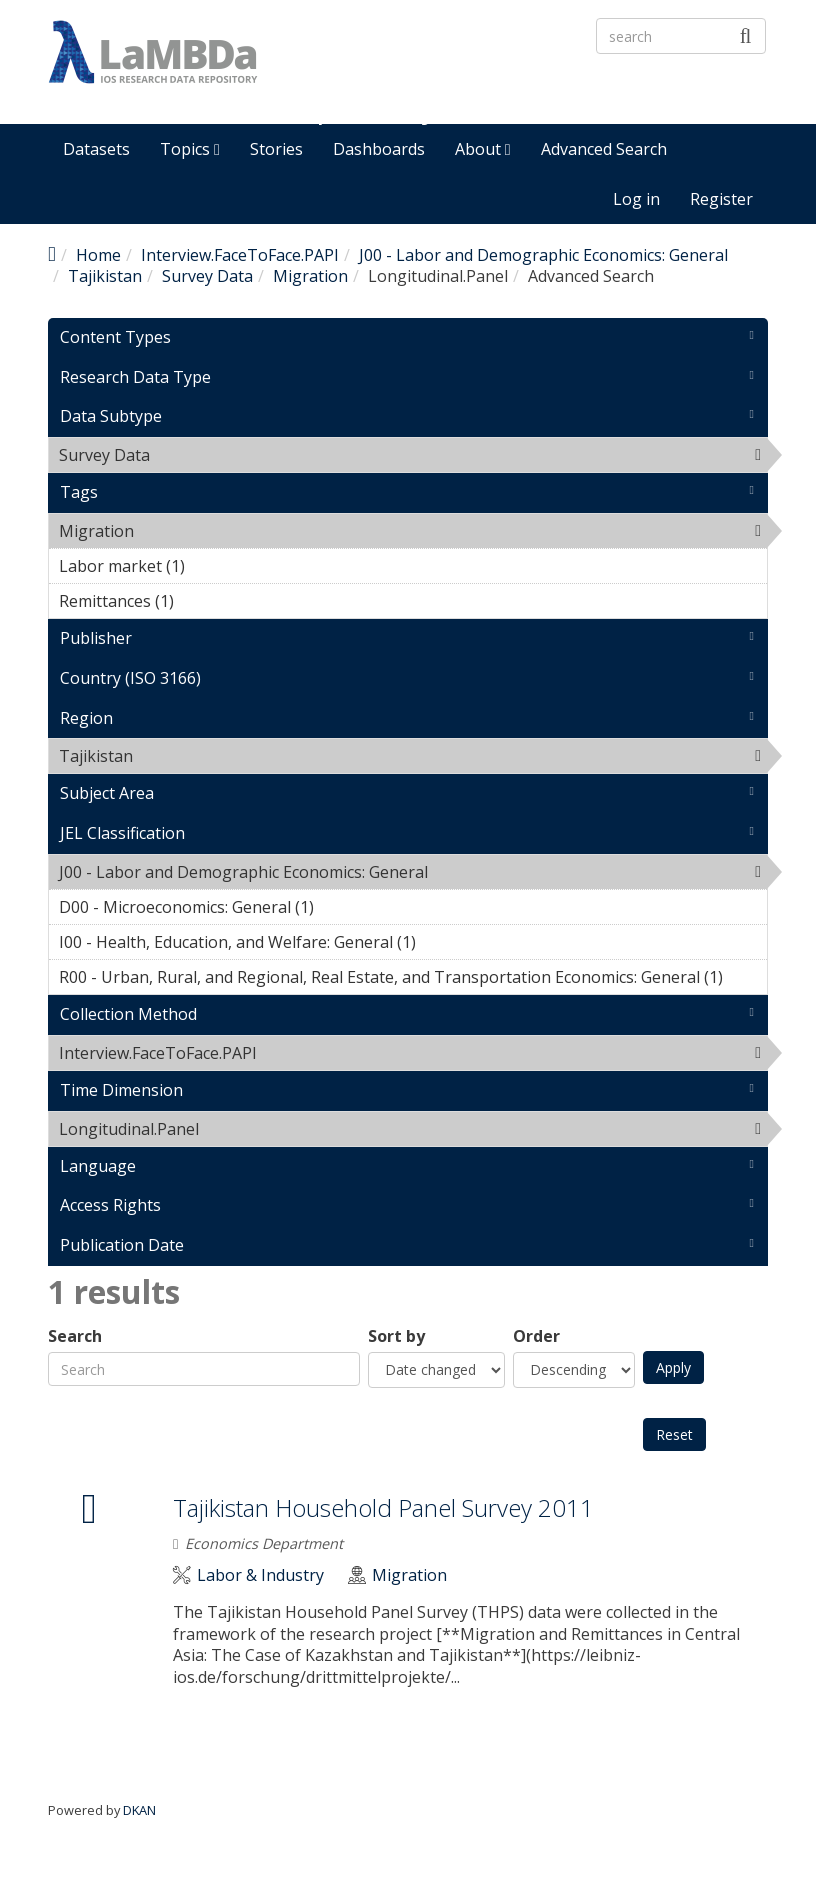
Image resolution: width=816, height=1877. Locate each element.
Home (98, 255)
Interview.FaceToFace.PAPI (240, 255)
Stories (276, 149)
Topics (190, 149)
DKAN (139, 1810)
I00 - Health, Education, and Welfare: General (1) (413, 945)
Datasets (96, 149)
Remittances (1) (205, 601)
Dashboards (379, 149)
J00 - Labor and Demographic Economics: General (543, 255)
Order (536, 1336)
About (483, 149)
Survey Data (207, 276)
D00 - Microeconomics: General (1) (345, 907)
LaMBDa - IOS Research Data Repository (489, 87)
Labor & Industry (260, 1575)
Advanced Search (604, 149)
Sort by (396, 1336)
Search (75, 1336)
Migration (310, 276)
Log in (636, 199)
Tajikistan (105, 276)
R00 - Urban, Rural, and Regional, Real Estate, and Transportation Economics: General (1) (413, 980)
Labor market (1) (216, 566)
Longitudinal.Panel (250, 1129)
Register (721, 199)
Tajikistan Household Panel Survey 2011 (383, 1507)
